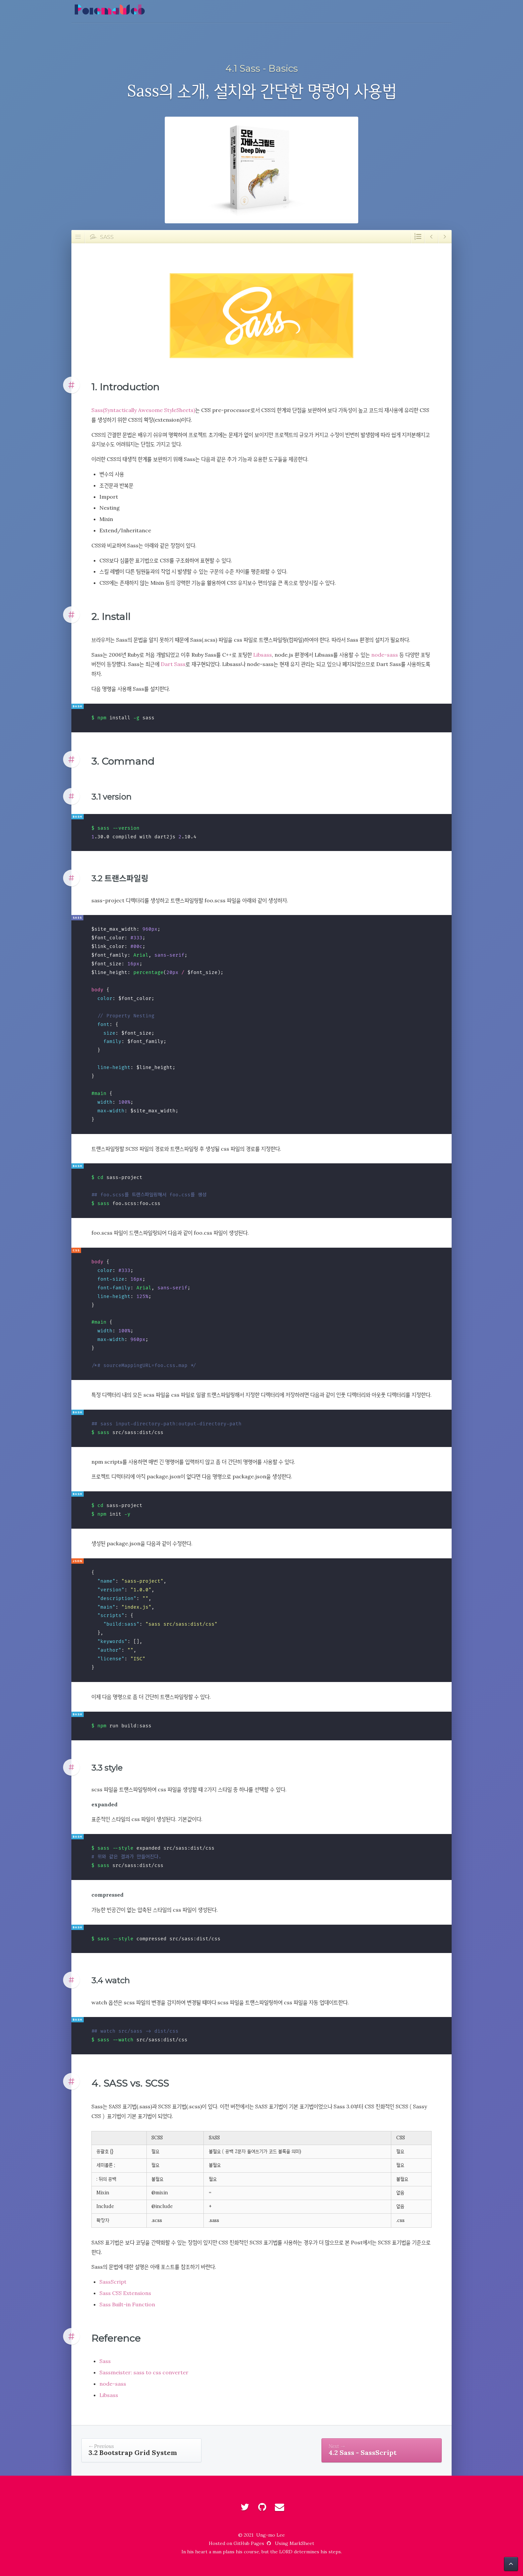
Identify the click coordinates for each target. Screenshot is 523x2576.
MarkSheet (302, 2543)
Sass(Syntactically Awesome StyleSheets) (143, 410)
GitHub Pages (252, 2543)
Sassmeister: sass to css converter (143, 2372)
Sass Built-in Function (127, 2304)
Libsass (262, 654)
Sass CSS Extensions (125, 2293)
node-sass (384, 654)
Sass (105, 2361)
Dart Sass (173, 664)
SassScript (112, 2281)
